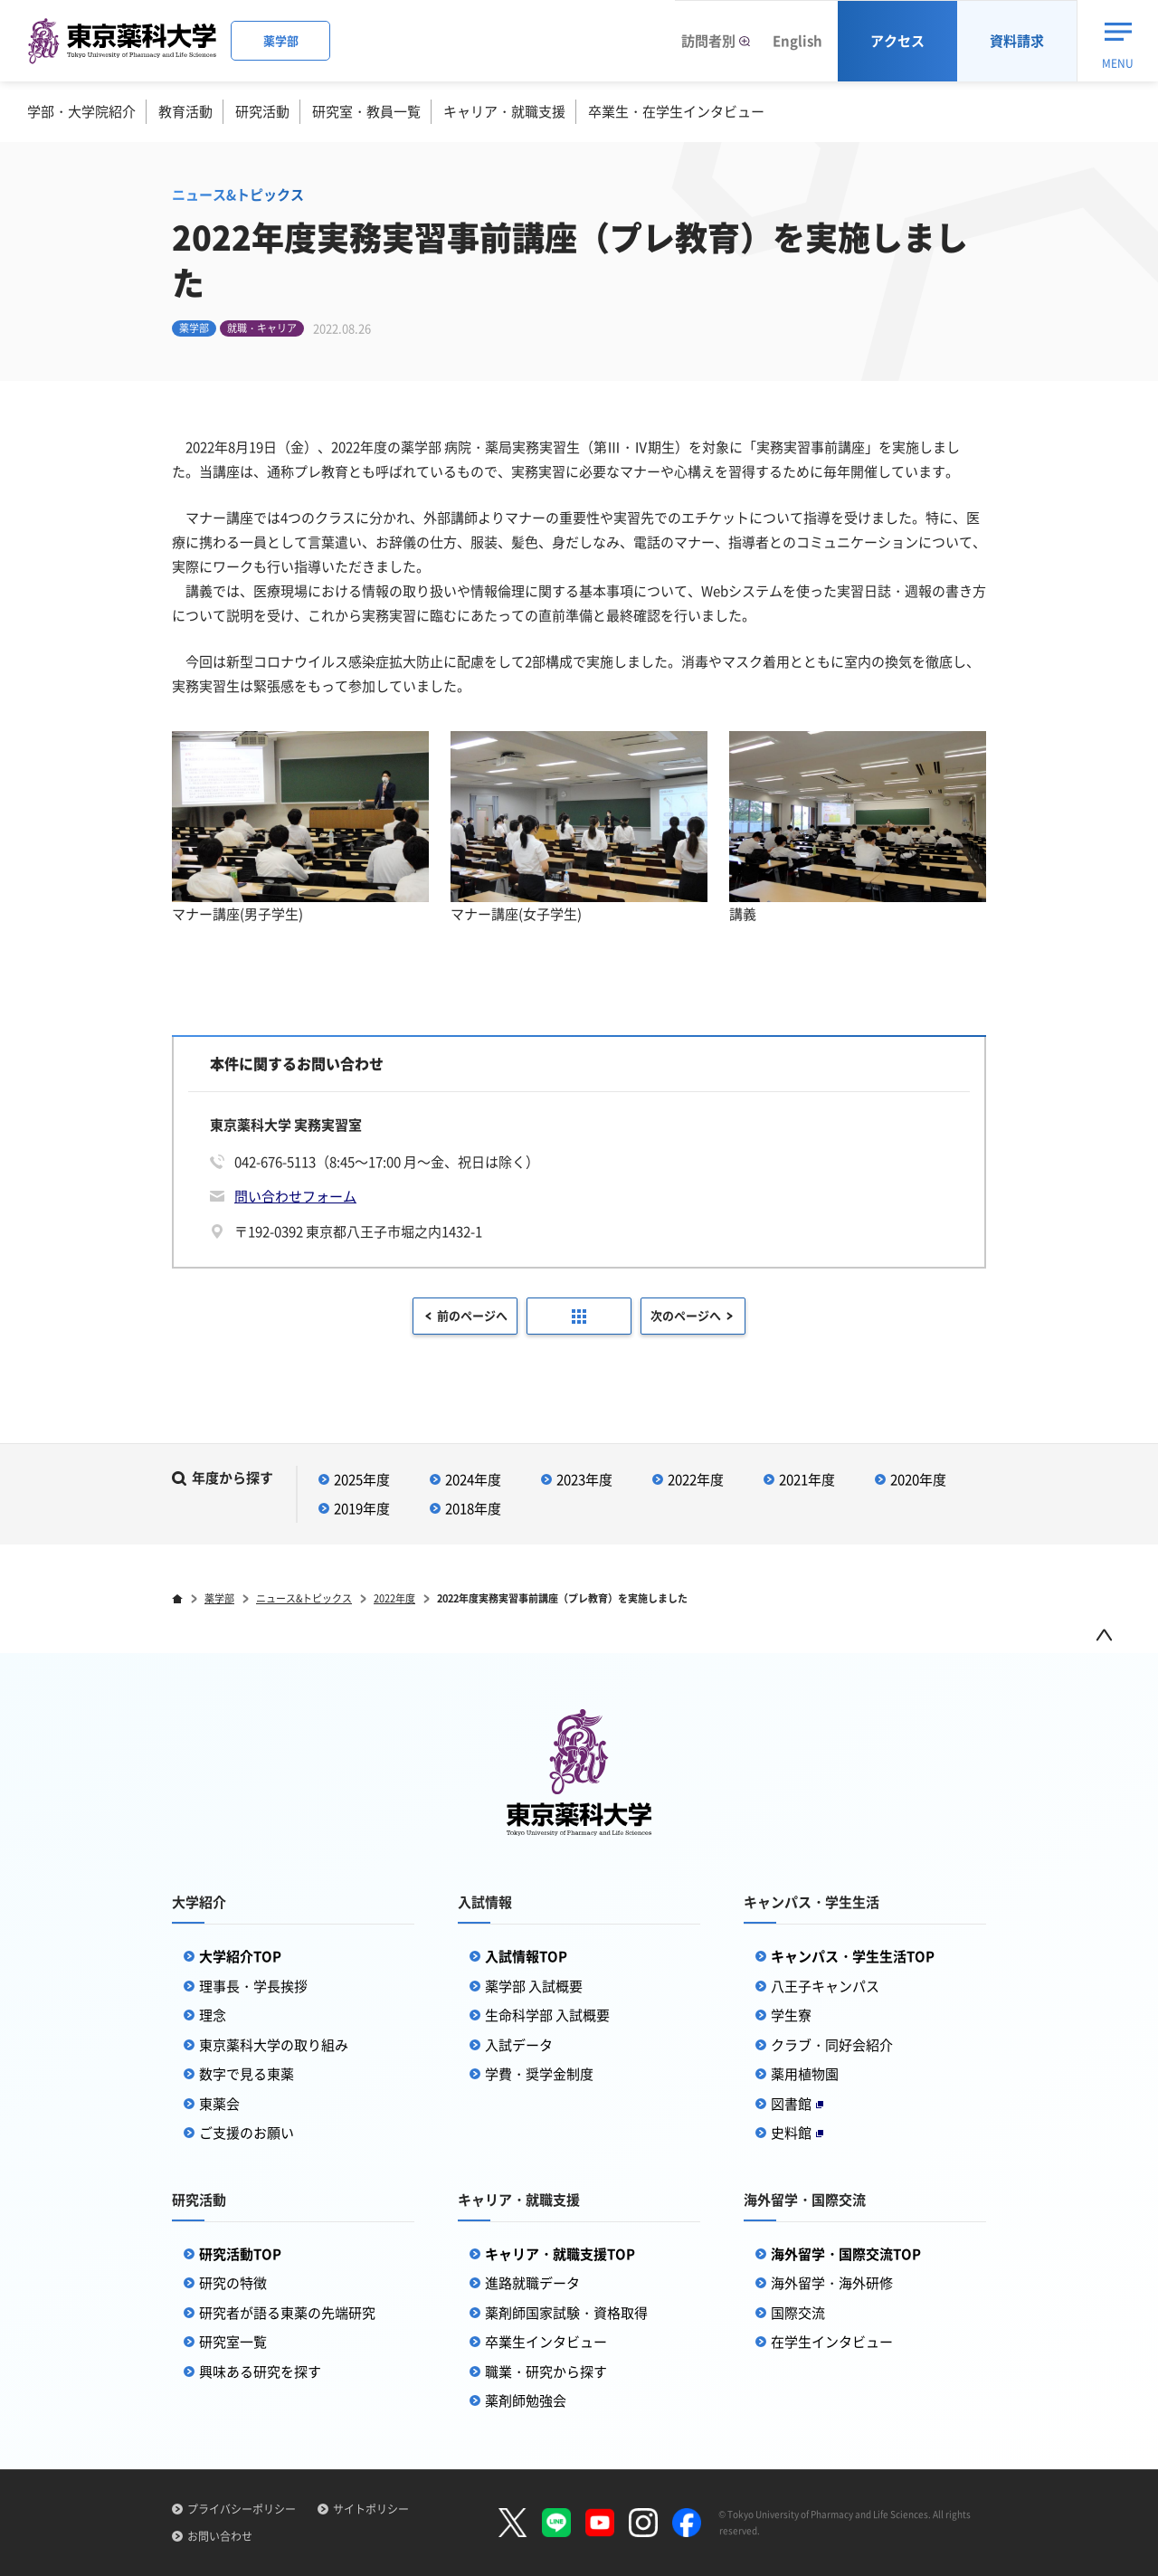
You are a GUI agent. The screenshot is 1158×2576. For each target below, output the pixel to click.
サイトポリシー (371, 2509)
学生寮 (791, 2015)
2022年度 (696, 1479)
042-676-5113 (275, 1162)
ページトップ (1104, 1634)
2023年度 (584, 1479)
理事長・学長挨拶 (253, 1986)
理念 (212, 2015)
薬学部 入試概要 (534, 1986)
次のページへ (685, 1315)
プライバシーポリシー (241, 2509)
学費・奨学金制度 (539, 2074)
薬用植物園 (805, 2074)
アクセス (897, 41)
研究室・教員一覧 (366, 111)
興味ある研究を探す (260, 2371)
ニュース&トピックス (304, 1598)
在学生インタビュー (832, 2342)
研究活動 (262, 111)
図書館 (797, 2104)
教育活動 (185, 111)
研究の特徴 (233, 2283)
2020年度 (918, 1479)
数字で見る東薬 (246, 2074)
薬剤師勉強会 (525, 2400)
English (797, 41)
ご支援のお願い (246, 2133)
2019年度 (362, 1508)
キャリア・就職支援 (504, 111)
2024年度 (473, 1479)
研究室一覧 (233, 2342)
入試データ (519, 2045)
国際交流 (798, 2313)
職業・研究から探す (546, 2371)
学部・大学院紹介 (81, 111)
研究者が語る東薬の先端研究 (287, 2313)
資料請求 (1017, 41)
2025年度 (362, 1479)
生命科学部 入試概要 (547, 2015)
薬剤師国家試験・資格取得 (566, 2313)
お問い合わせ (219, 2536)
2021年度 (807, 1479)
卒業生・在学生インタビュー (676, 111)
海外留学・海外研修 (832, 2283)
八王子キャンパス (825, 1986)
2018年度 (473, 1508)
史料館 (797, 2133)
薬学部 (219, 1598)
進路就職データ (532, 2283)
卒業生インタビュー (546, 2342)
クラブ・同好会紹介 (832, 2045)
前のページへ (472, 1315)
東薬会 (219, 2104)
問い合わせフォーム (295, 1196)
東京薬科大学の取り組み (273, 2045)
